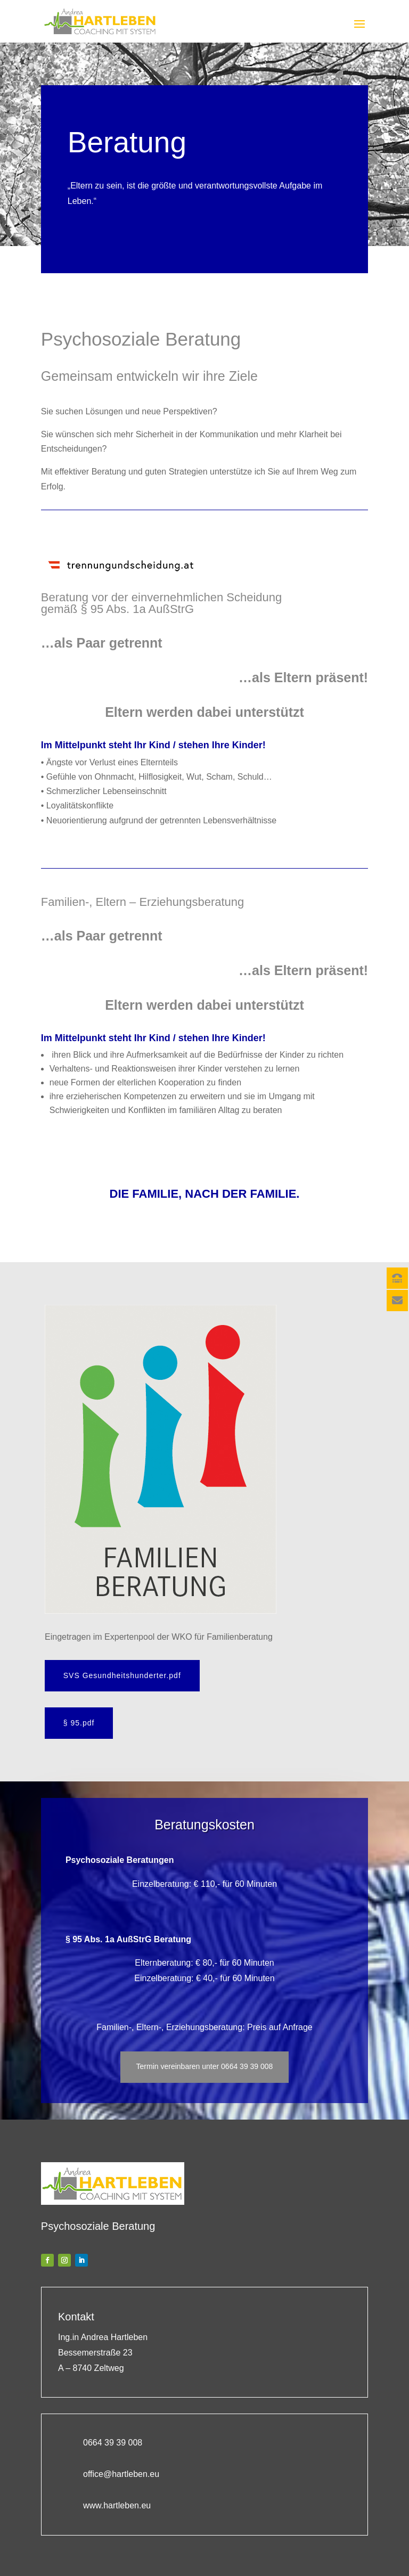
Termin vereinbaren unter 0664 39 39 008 (204, 2059)
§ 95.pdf (81, 1718)
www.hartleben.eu (117, 2496)
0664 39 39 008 (112, 2434)
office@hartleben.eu (121, 2465)
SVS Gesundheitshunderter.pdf (125, 1674)
